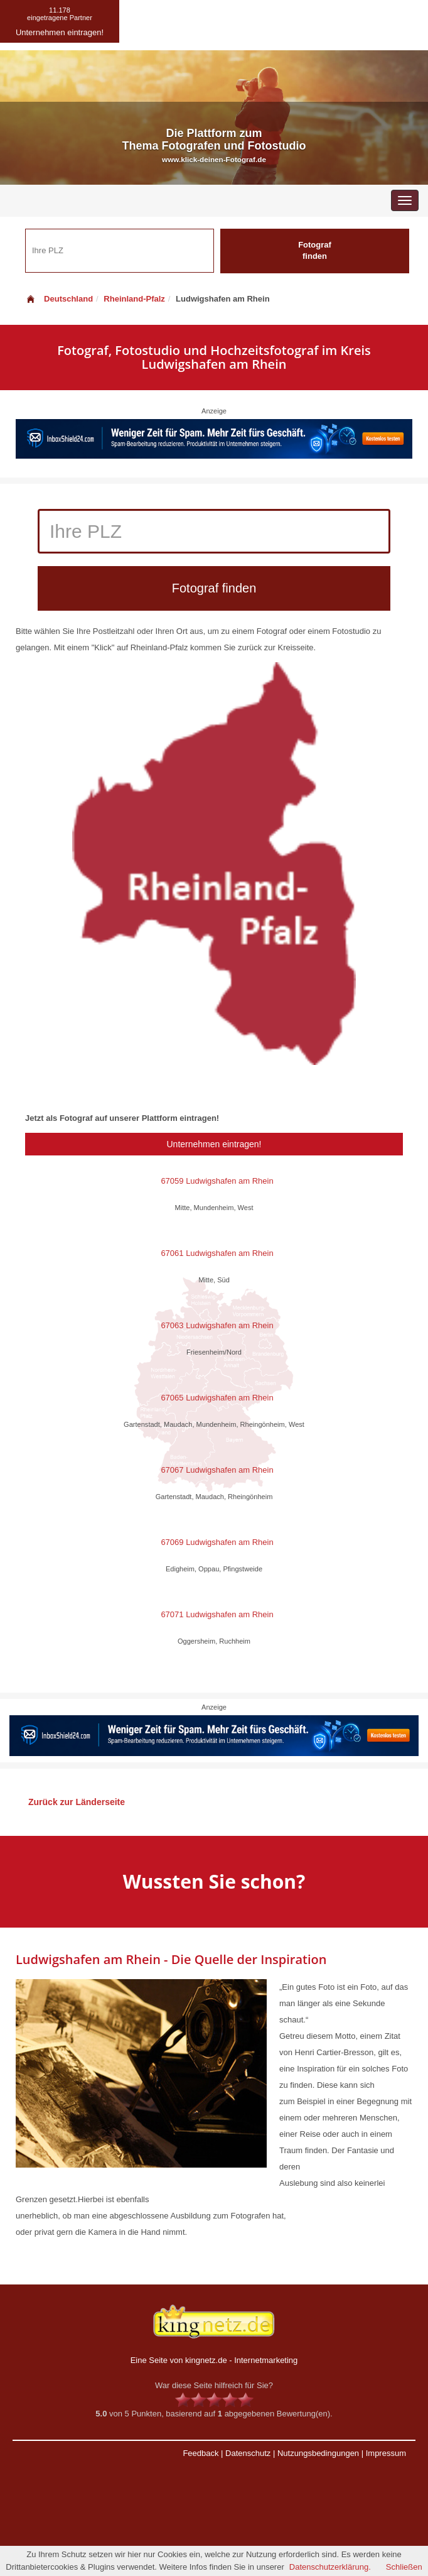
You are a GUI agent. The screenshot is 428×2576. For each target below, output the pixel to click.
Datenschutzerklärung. (330, 2567)
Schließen (404, 2567)
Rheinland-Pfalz (134, 298)
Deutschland (59, 298)
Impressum (386, 2453)
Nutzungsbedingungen (318, 2453)
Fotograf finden (314, 250)
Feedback (200, 2453)
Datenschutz (247, 2453)
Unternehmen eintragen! (214, 1144)
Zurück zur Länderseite (76, 1802)
